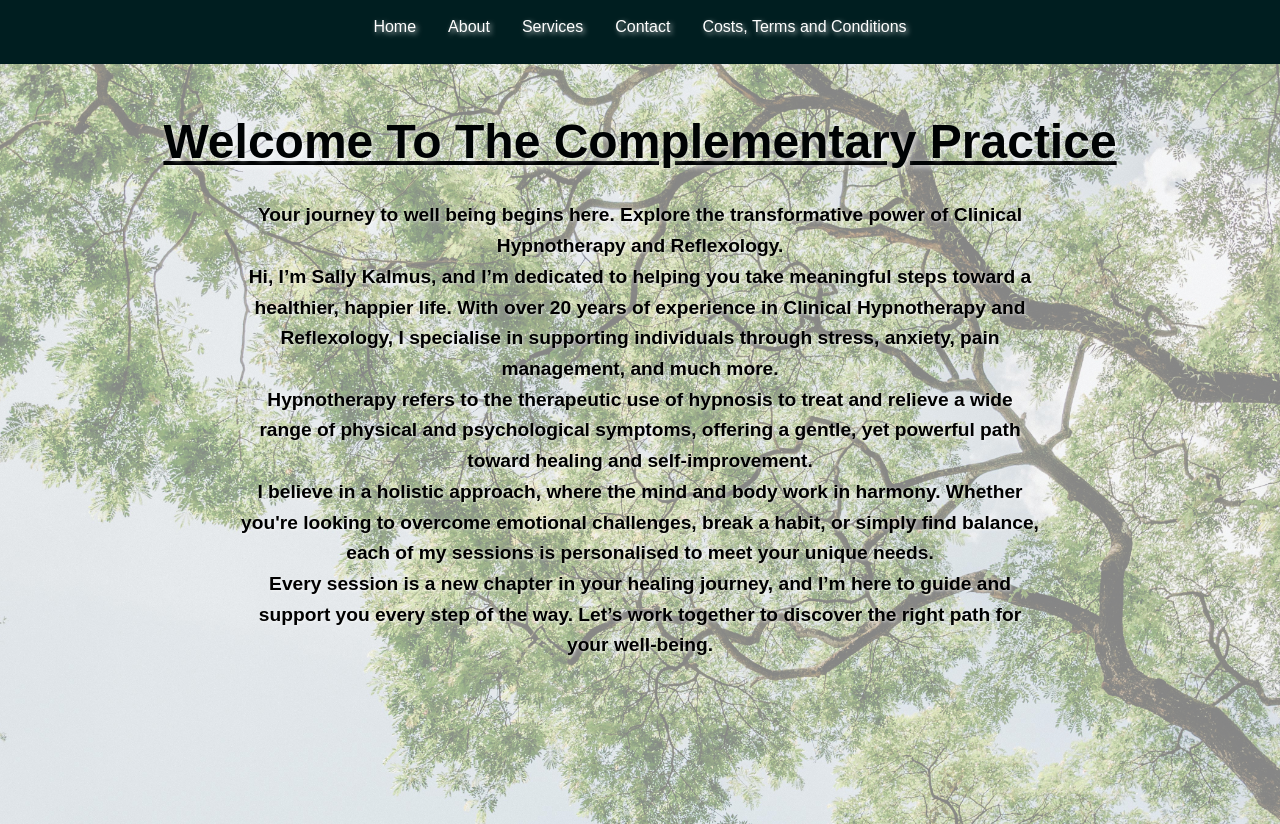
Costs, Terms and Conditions (804, 26)
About (469, 26)
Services (552, 26)
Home (394, 26)
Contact (642, 26)
